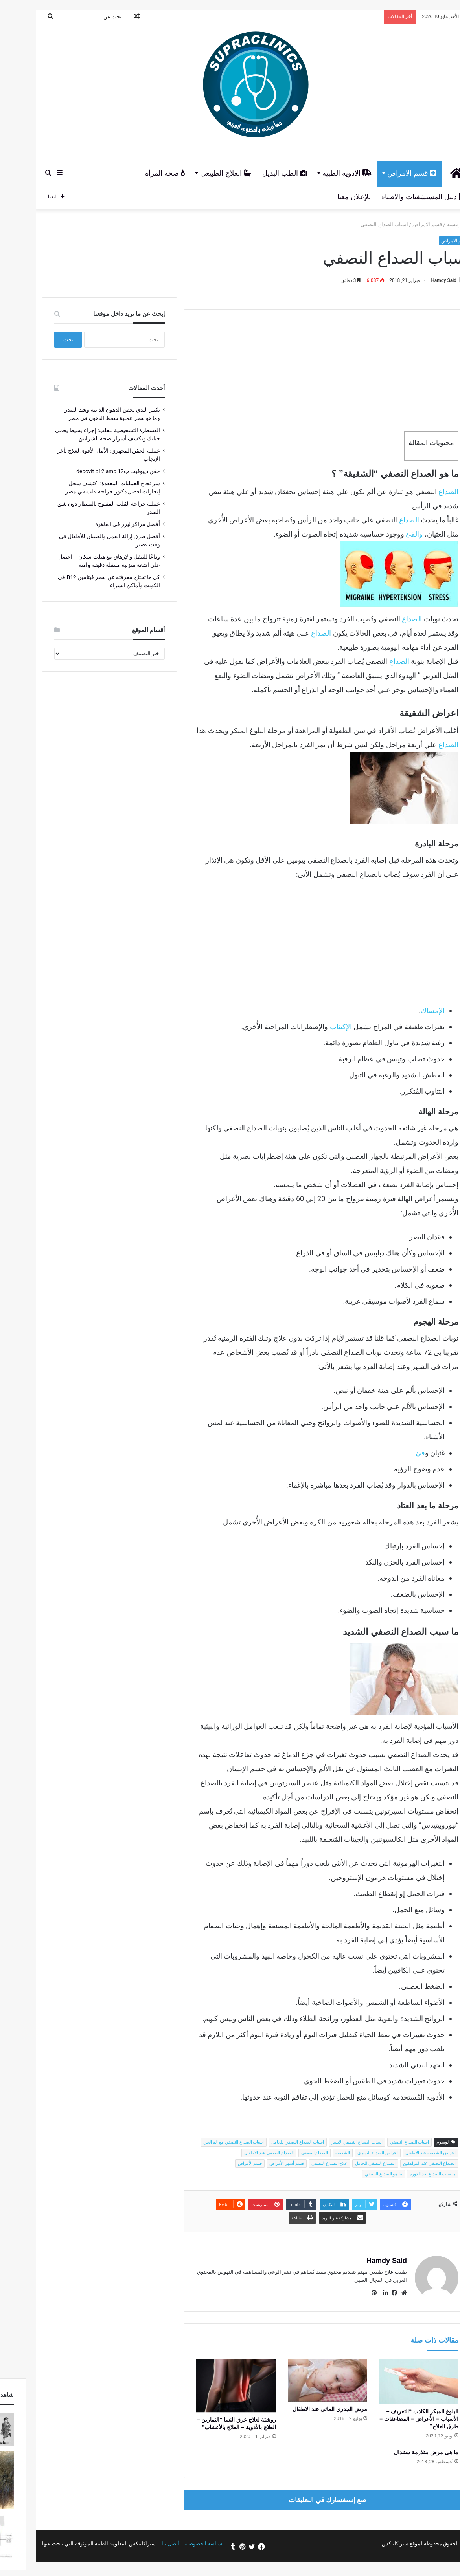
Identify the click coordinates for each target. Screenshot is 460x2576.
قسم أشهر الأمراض (260, 2163)
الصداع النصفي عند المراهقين (403, 2163)
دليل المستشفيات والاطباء (397, 197)
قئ (394, 1453)
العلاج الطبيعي (199, 173)
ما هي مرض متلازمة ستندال (400, 2452)
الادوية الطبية (320, 173)
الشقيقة (316, 2152)
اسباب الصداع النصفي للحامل (271, 2142)
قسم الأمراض (224, 2163)
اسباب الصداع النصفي (383, 2142)
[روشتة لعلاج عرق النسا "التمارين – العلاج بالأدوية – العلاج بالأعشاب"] (209, 2385)
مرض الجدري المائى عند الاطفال (303, 2409)
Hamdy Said (417, 280)
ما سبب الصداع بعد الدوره (406, 2174)
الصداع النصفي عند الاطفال (242, 2152)
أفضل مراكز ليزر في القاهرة (101, 524)
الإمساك (406, 1010)
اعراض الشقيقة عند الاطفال (404, 2152)
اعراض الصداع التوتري (351, 2152)
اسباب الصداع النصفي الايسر (330, 2142)
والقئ (387, 534)
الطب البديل (258, 173)
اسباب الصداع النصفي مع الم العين (207, 2142)
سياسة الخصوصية (177, 2544)
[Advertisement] (301, 365)
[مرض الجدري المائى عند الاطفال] (301, 2380)
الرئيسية (432, 224)
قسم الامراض (385, 173)
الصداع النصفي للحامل (349, 2163)
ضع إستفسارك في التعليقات (301, 2500)
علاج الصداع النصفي (303, 2163)
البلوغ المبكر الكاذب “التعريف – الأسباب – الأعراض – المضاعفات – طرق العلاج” (392, 2418)
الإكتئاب (315, 1026)
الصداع (422, 491)
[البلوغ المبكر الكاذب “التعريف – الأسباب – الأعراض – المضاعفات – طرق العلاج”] (392, 2381)
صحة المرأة (138, 173)
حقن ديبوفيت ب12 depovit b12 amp (92, 471)
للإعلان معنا (327, 197)
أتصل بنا (144, 2544)
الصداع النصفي (288, 2152)
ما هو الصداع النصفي (357, 2174)
